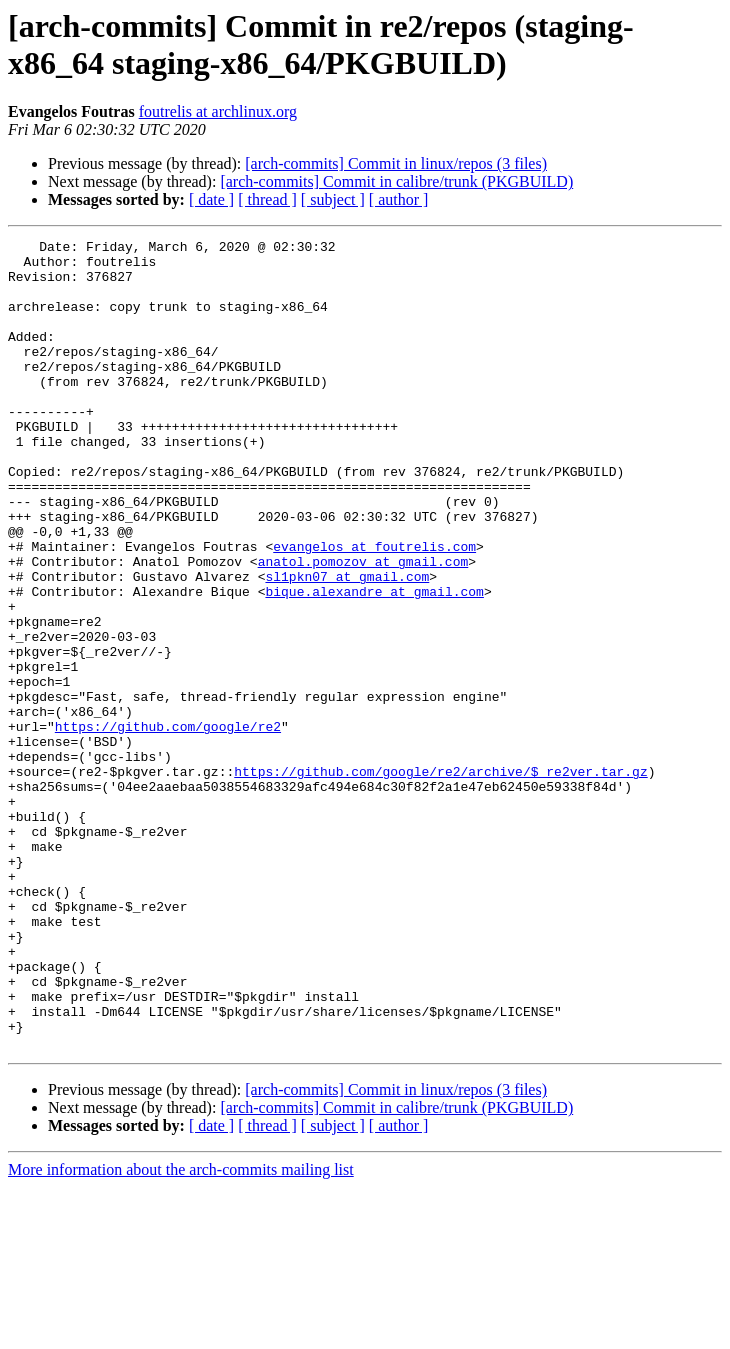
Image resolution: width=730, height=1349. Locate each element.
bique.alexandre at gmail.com (374, 663)
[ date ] (211, 199)
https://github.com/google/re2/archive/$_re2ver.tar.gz (440, 879)
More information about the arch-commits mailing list (181, 1331)
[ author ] (399, 199)
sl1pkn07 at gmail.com (347, 645)
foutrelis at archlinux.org (218, 111)
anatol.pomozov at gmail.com (363, 627)
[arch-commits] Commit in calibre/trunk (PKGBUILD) (396, 181)
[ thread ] (267, 199)
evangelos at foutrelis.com (374, 609)
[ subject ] (333, 199)
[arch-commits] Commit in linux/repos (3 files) (396, 163)
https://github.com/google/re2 (168, 825)
